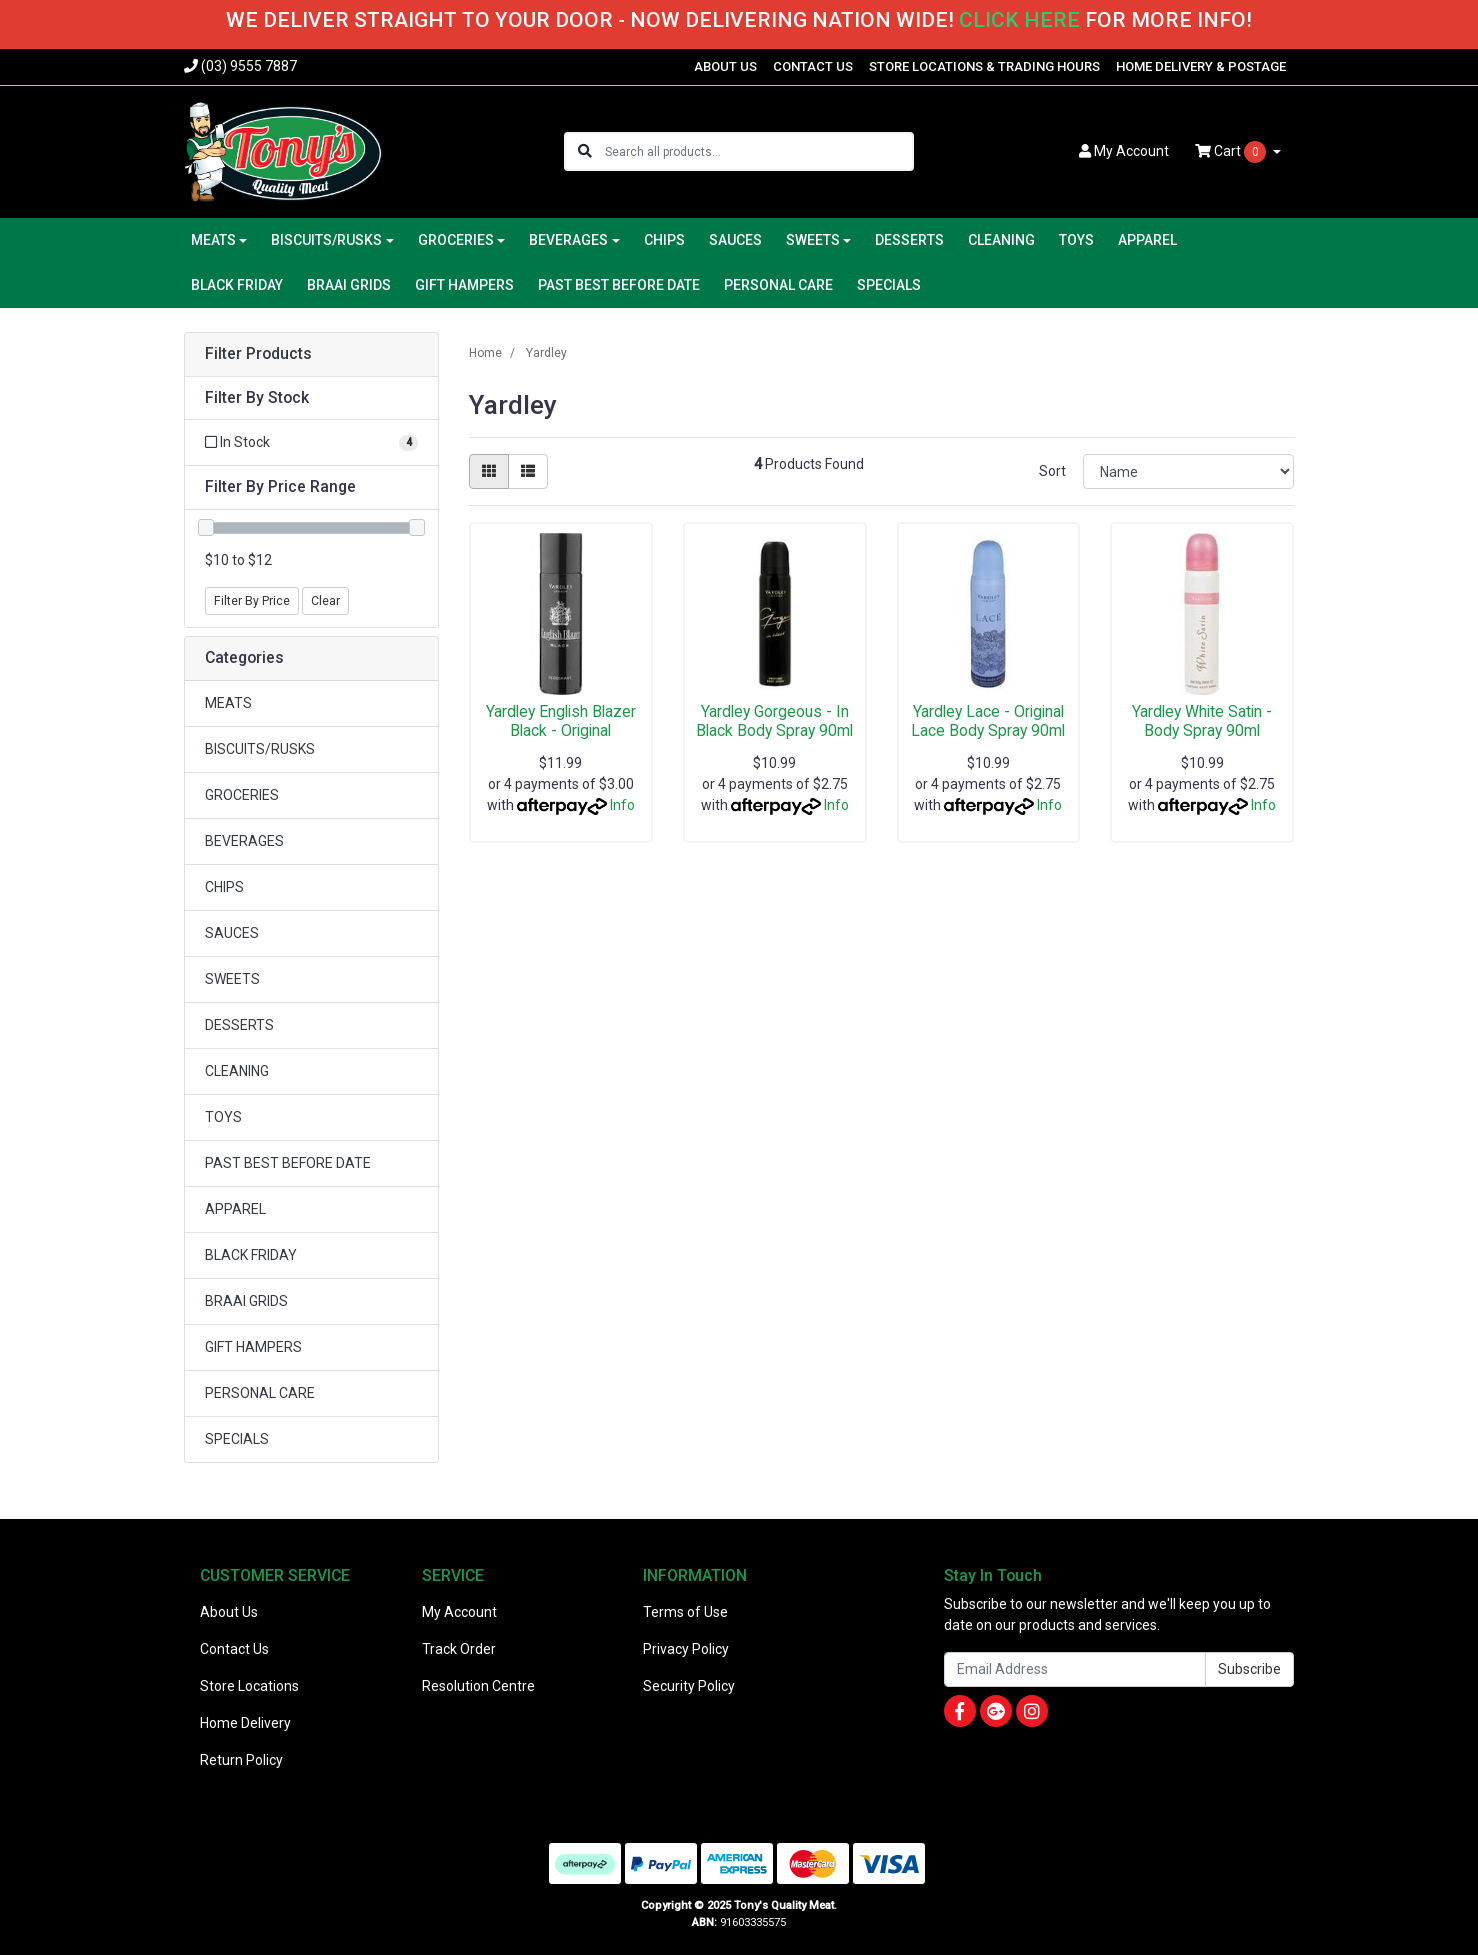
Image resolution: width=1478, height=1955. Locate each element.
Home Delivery (245, 1723)
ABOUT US (725, 66)
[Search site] (585, 151)
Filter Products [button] (258, 354)
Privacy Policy (686, 1649)
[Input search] (758, 151)
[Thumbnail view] (489, 471)
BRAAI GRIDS (349, 285)
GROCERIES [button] (456, 240)
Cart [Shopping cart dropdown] (1232, 152)
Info (622, 805)
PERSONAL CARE (778, 285)
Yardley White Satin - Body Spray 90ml (1202, 721)
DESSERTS (909, 240)
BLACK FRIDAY (237, 285)
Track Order (459, 1649)
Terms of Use (685, 1612)
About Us (229, 1612)
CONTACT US (813, 66)
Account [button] (1124, 151)
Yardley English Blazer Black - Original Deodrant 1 (561, 730)
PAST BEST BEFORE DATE (619, 285)
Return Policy (241, 1760)
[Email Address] (1075, 1669)
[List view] (528, 471)
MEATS (228, 703)
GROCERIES (242, 795)
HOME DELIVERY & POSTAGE (1201, 66)
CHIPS (664, 240)
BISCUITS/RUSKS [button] (326, 240)
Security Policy (689, 1686)
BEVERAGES (244, 841)
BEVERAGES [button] (568, 240)
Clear (325, 601)
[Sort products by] (1188, 471)
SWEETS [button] (813, 240)
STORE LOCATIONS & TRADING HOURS (984, 66)
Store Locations (249, 1686)
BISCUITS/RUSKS (260, 749)
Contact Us (234, 1649)
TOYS (1076, 240)
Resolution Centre (478, 1686)
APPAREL (1147, 240)
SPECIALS (889, 285)
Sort (1052, 471)
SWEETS (232, 979)
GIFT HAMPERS (464, 285)
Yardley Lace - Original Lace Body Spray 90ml (988, 721)
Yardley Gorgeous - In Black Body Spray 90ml (774, 721)
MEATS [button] (213, 240)
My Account (459, 1612)
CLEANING (1001, 240)
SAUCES (735, 240)
